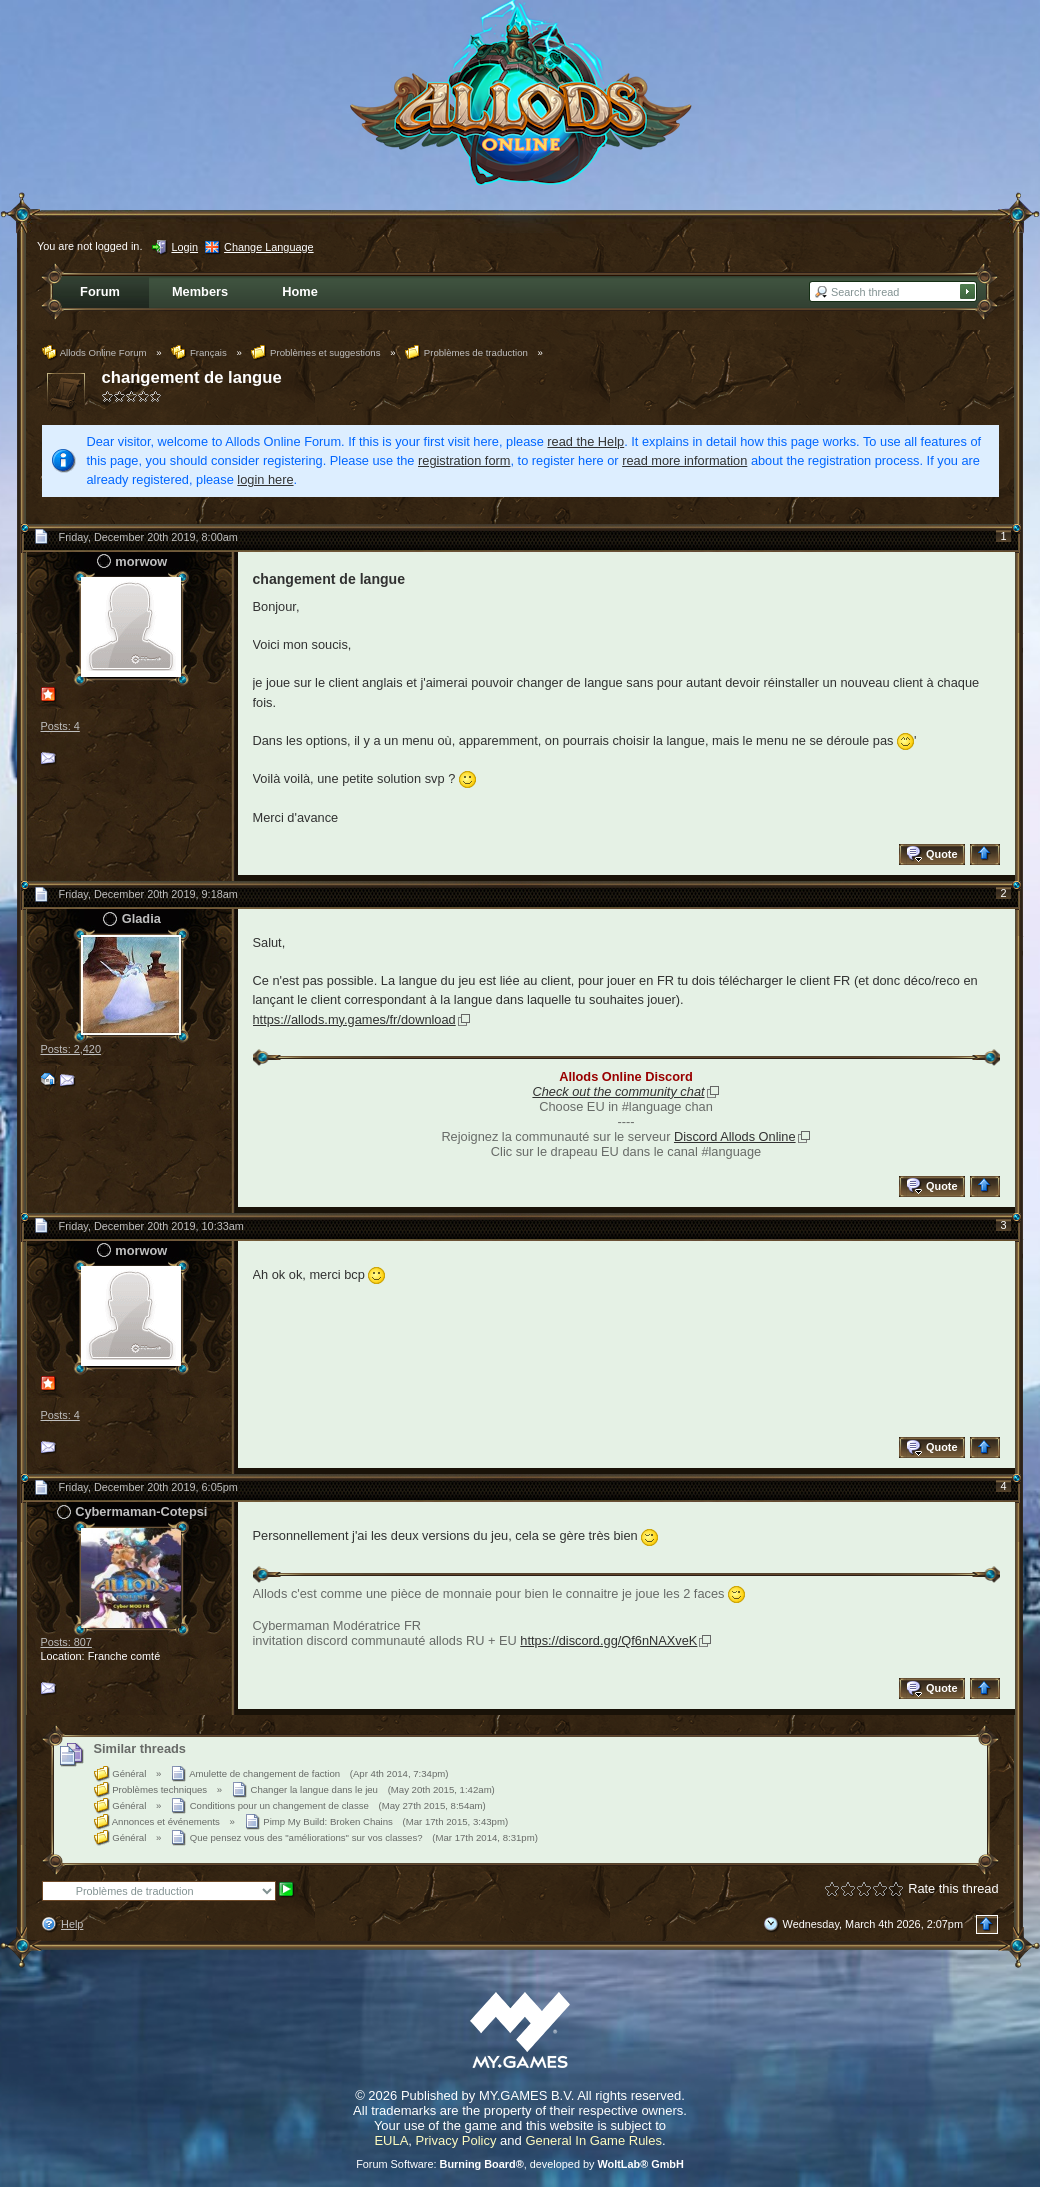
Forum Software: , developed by (520, 2164)
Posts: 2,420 (71, 1049)
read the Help (585, 441)
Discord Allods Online (735, 1136)
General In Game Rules (593, 2140)
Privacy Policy (456, 2140)
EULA (391, 2140)
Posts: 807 (66, 1642)
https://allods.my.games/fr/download (354, 1019)
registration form (464, 460)
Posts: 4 (60, 726)
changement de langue (192, 377)
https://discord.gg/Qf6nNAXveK (608, 1640)
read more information (684, 460)
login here (265, 479)
